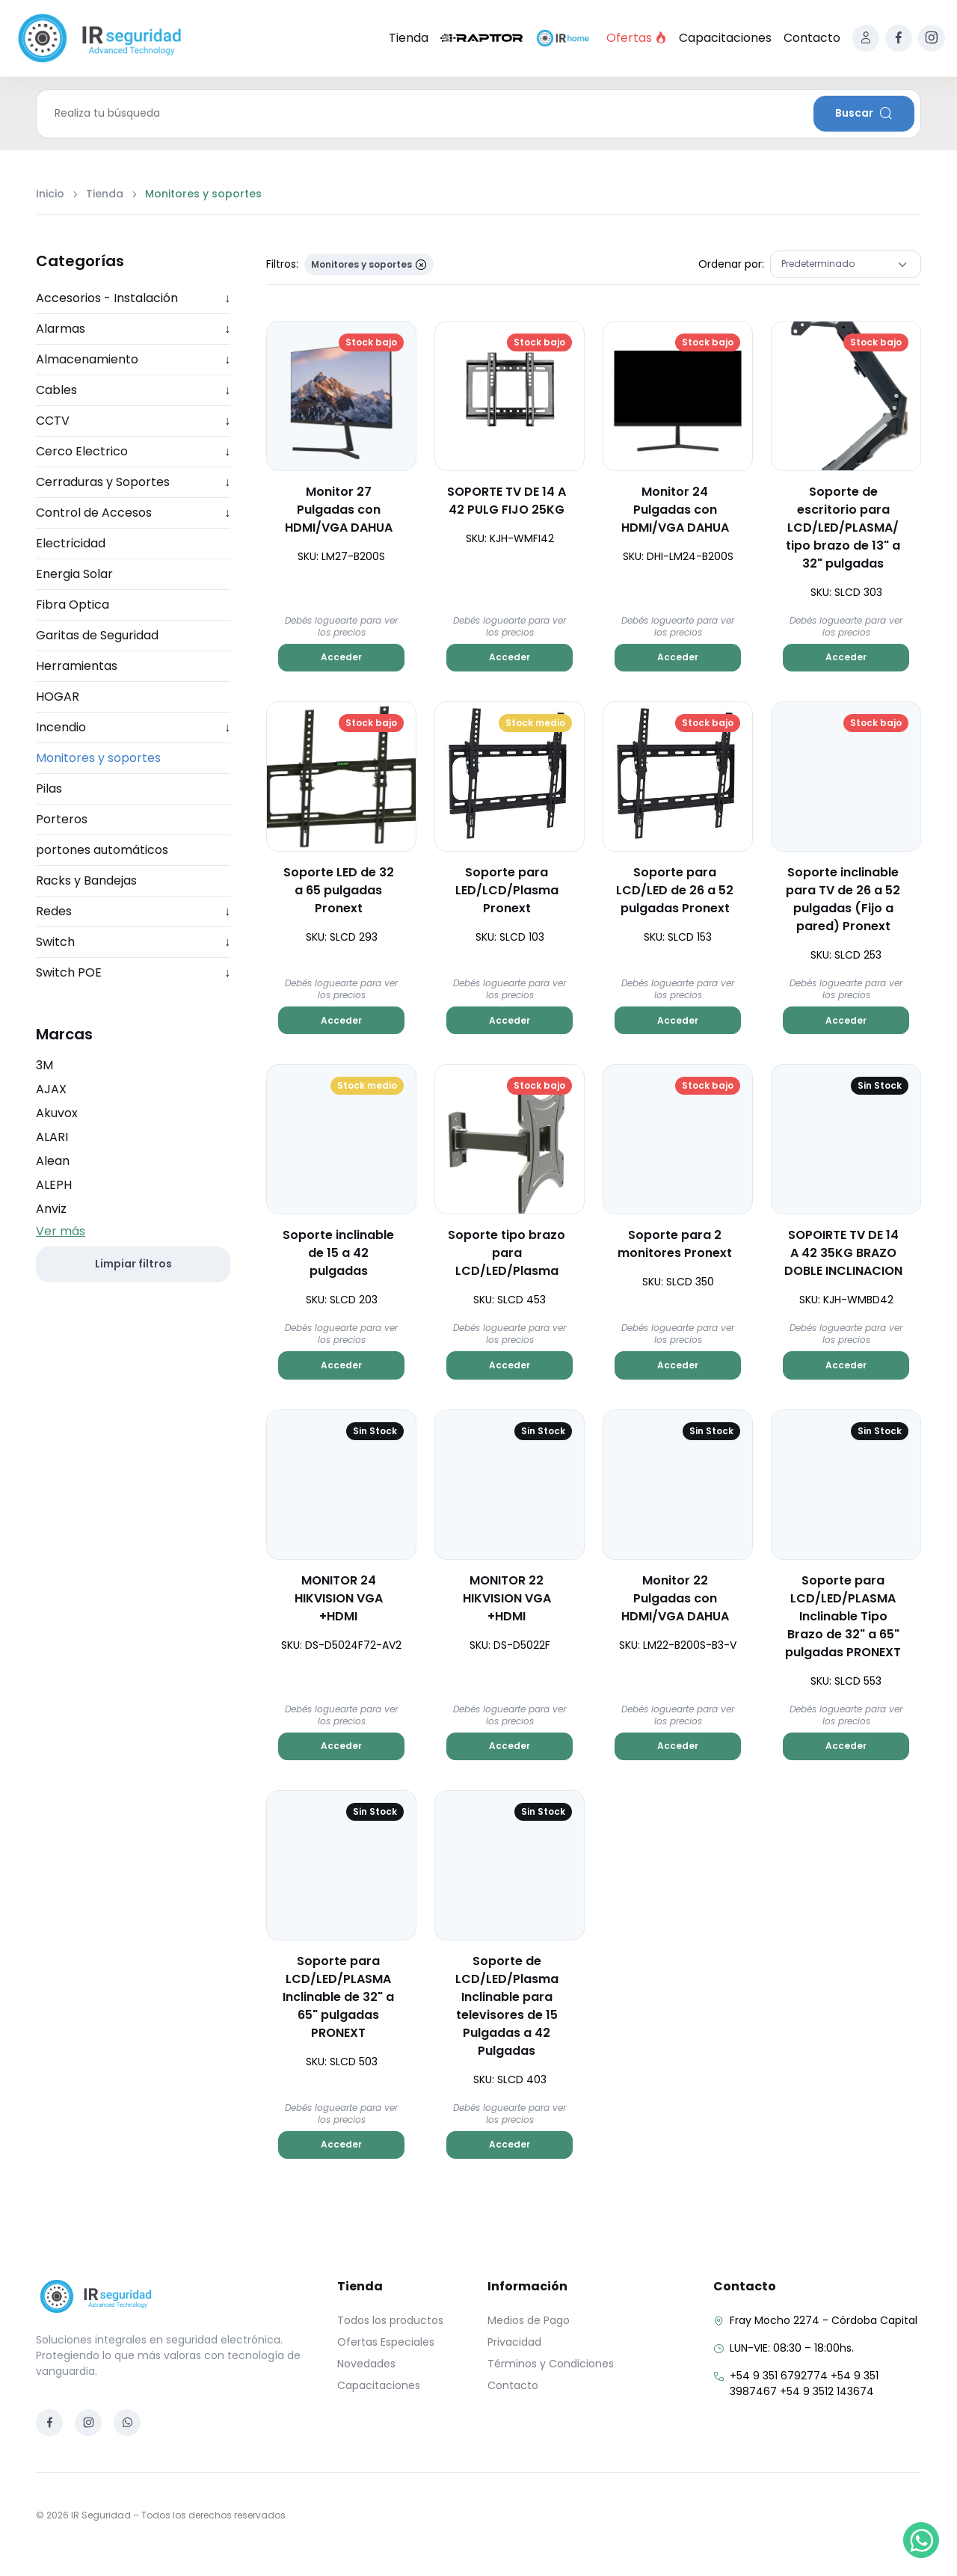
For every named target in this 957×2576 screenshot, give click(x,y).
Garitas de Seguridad (97, 635)
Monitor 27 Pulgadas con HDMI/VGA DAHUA (339, 509)
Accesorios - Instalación (133, 298)
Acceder (341, 657)
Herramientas (76, 665)
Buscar (864, 112)
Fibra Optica (72, 604)
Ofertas (636, 37)
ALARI (52, 1137)
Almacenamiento (133, 360)
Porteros (61, 819)
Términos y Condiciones (550, 2363)
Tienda (408, 37)
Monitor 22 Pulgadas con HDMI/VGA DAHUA (675, 1598)
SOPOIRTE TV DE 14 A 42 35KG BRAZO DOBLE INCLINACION (843, 1252)
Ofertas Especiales (385, 2341)
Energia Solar (74, 573)
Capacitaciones (725, 37)
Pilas (49, 788)
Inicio (50, 193)
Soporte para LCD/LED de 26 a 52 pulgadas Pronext (674, 890)
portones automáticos (102, 849)
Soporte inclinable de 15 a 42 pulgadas (338, 1252)
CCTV (133, 421)
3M (44, 1065)
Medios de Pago (528, 2320)
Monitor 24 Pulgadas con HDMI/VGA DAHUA (675, 509)
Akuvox (57, 1113)
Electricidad (70, 543)
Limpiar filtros (133, 1263)
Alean (53, 1160)
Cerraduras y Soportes (133, 482)
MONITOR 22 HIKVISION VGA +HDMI (507, 1598)
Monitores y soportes (98, 757)
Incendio (133, 728)
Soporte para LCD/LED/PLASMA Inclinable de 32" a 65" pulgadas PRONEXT (338, 1996)
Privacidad (514, 2341)
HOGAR (57, 696)
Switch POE (133, 973)
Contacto (812, 37)
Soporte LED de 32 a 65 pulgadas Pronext (338, 890)
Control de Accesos (133, 513)
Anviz (51, 1208)
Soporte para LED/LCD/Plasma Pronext (506, 890)
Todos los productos (390, 2320)
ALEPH (54, 1184)
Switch (133, 942)
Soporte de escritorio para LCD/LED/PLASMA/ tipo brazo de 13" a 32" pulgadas (843, 527)
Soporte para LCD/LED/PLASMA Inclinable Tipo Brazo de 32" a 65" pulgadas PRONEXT (843, 1616)
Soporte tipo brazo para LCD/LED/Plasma (506, 1252)
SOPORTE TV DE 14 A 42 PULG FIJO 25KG (506, 500)
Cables (133, 390)
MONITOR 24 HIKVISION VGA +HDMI (339, 1598)
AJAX (51, 1089)
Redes (133, 911)
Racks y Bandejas (86, 880)
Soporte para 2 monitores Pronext (675, 1243)
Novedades (366, 2363)
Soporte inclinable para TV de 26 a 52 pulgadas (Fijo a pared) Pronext (843, 899)
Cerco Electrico (133, 452)
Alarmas (133, 329)
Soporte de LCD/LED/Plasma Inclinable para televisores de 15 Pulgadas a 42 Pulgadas (506, 2005)
